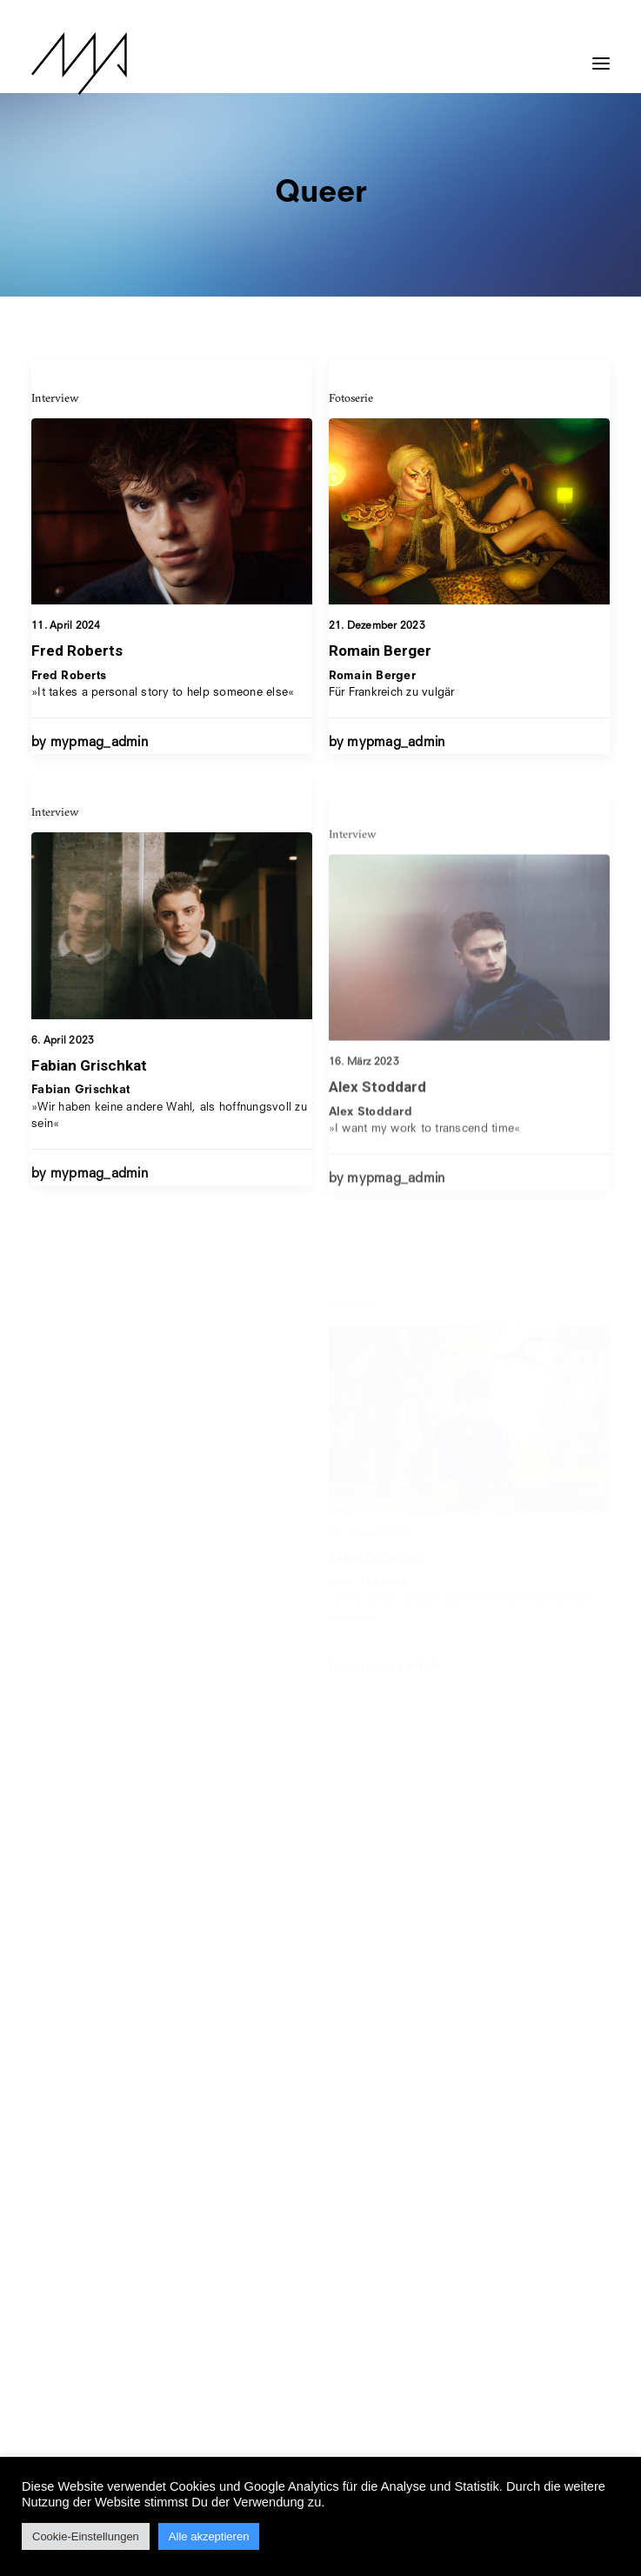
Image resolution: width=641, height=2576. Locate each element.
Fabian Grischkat (89, 1118)
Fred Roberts (77, 650)
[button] (601, 55)
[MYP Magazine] (79, 63)
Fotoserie (351, 398)
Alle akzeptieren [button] (209, 2536)
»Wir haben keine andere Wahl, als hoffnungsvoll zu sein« (169, 1161)
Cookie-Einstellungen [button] (85, 2536)
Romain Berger (380, 651)
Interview (55, 397)
